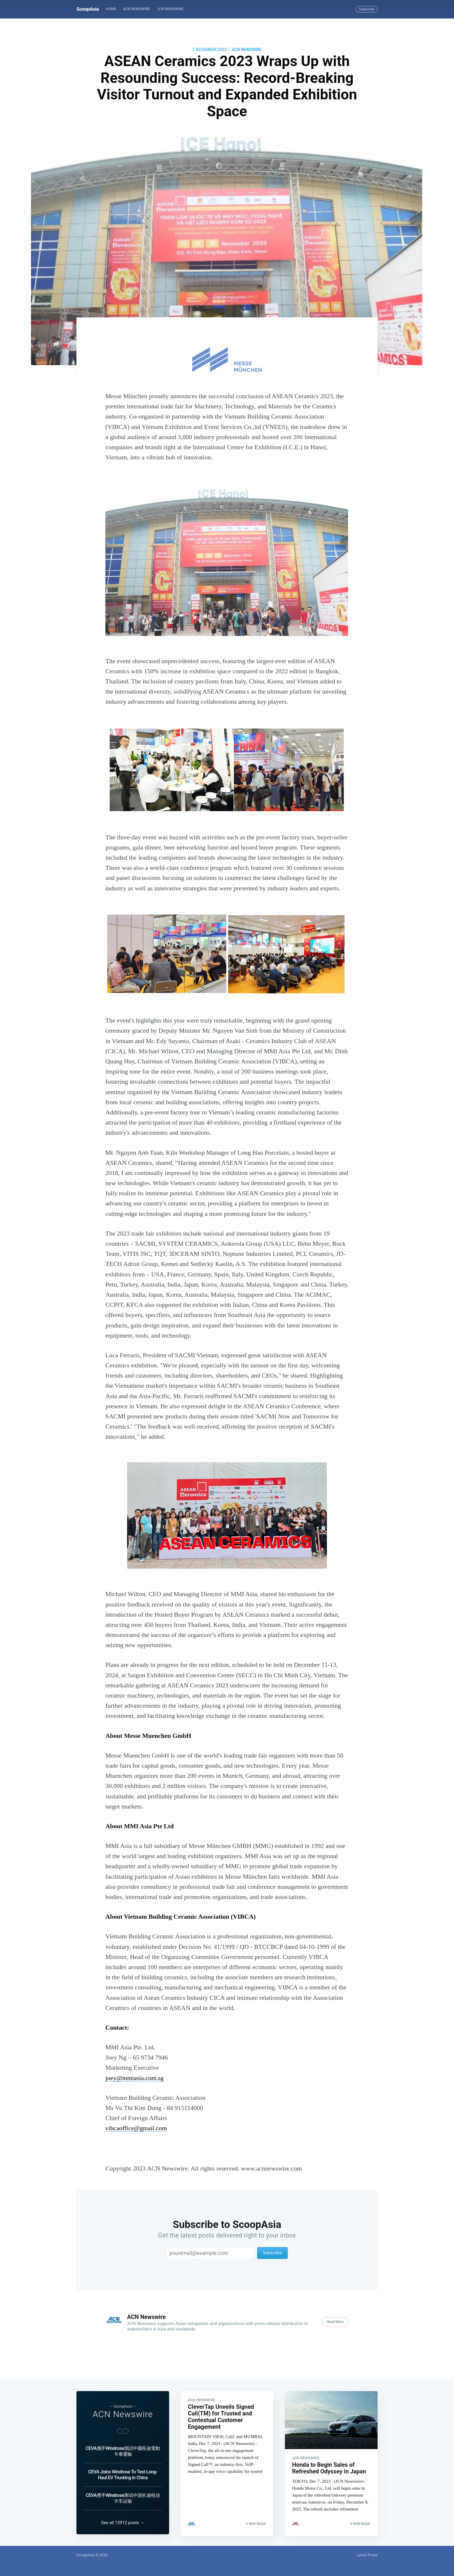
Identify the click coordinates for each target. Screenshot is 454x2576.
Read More (335, 2322)
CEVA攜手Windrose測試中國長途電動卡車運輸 (123, 2449)
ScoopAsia (87, 9)
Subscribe (366, 9)
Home (111, 9)
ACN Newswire (136, 9)
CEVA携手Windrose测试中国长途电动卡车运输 (123, 2496)
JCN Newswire (170, 9)
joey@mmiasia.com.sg (134, 2078)
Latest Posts (367, 2555)
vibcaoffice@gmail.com (136, 2128)
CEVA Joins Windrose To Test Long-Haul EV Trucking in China (122, 2473)
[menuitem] (111, 9)
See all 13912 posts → (122, 2522)
